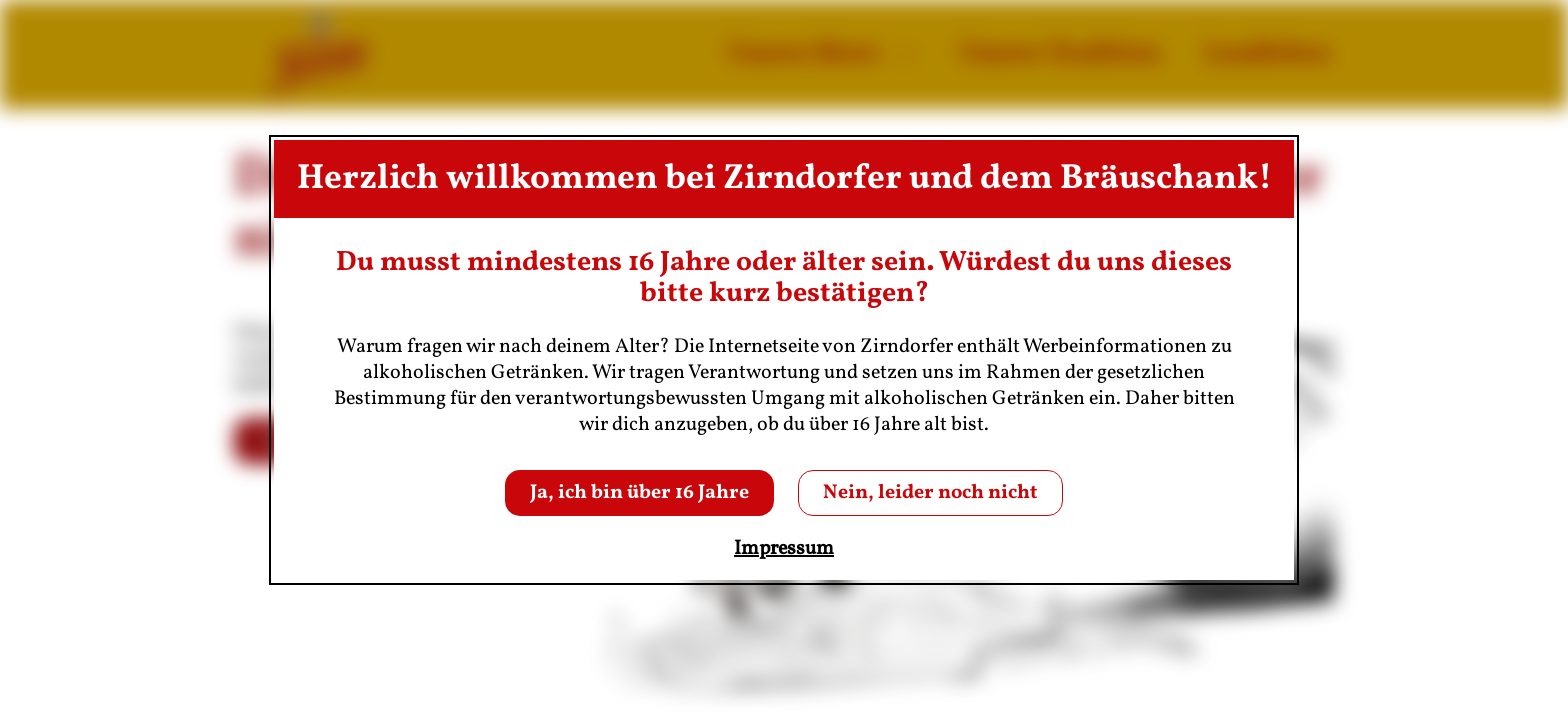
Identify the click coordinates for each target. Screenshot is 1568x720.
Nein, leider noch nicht (930, 493)
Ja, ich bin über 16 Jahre (639, 493)
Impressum (784, 549)
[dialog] (784, 360)
